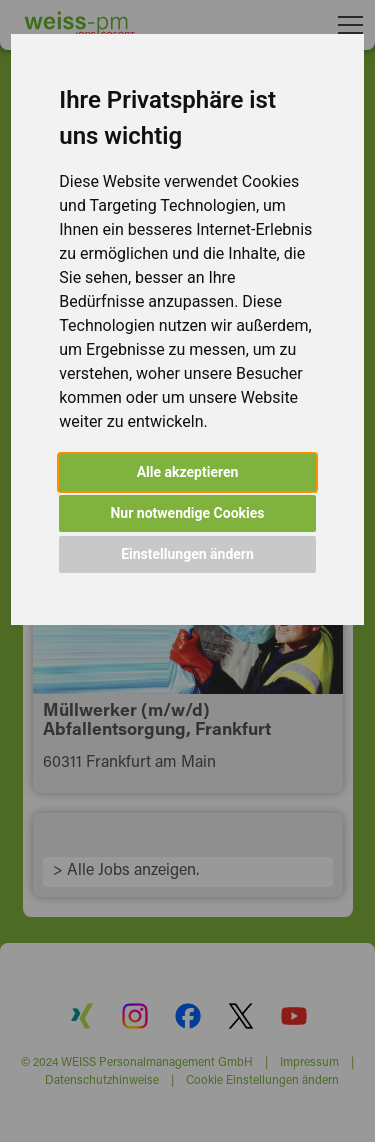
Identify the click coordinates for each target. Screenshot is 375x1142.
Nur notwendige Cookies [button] (187, 513)
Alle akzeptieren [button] (188, 472)
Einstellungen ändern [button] (187, 554)
